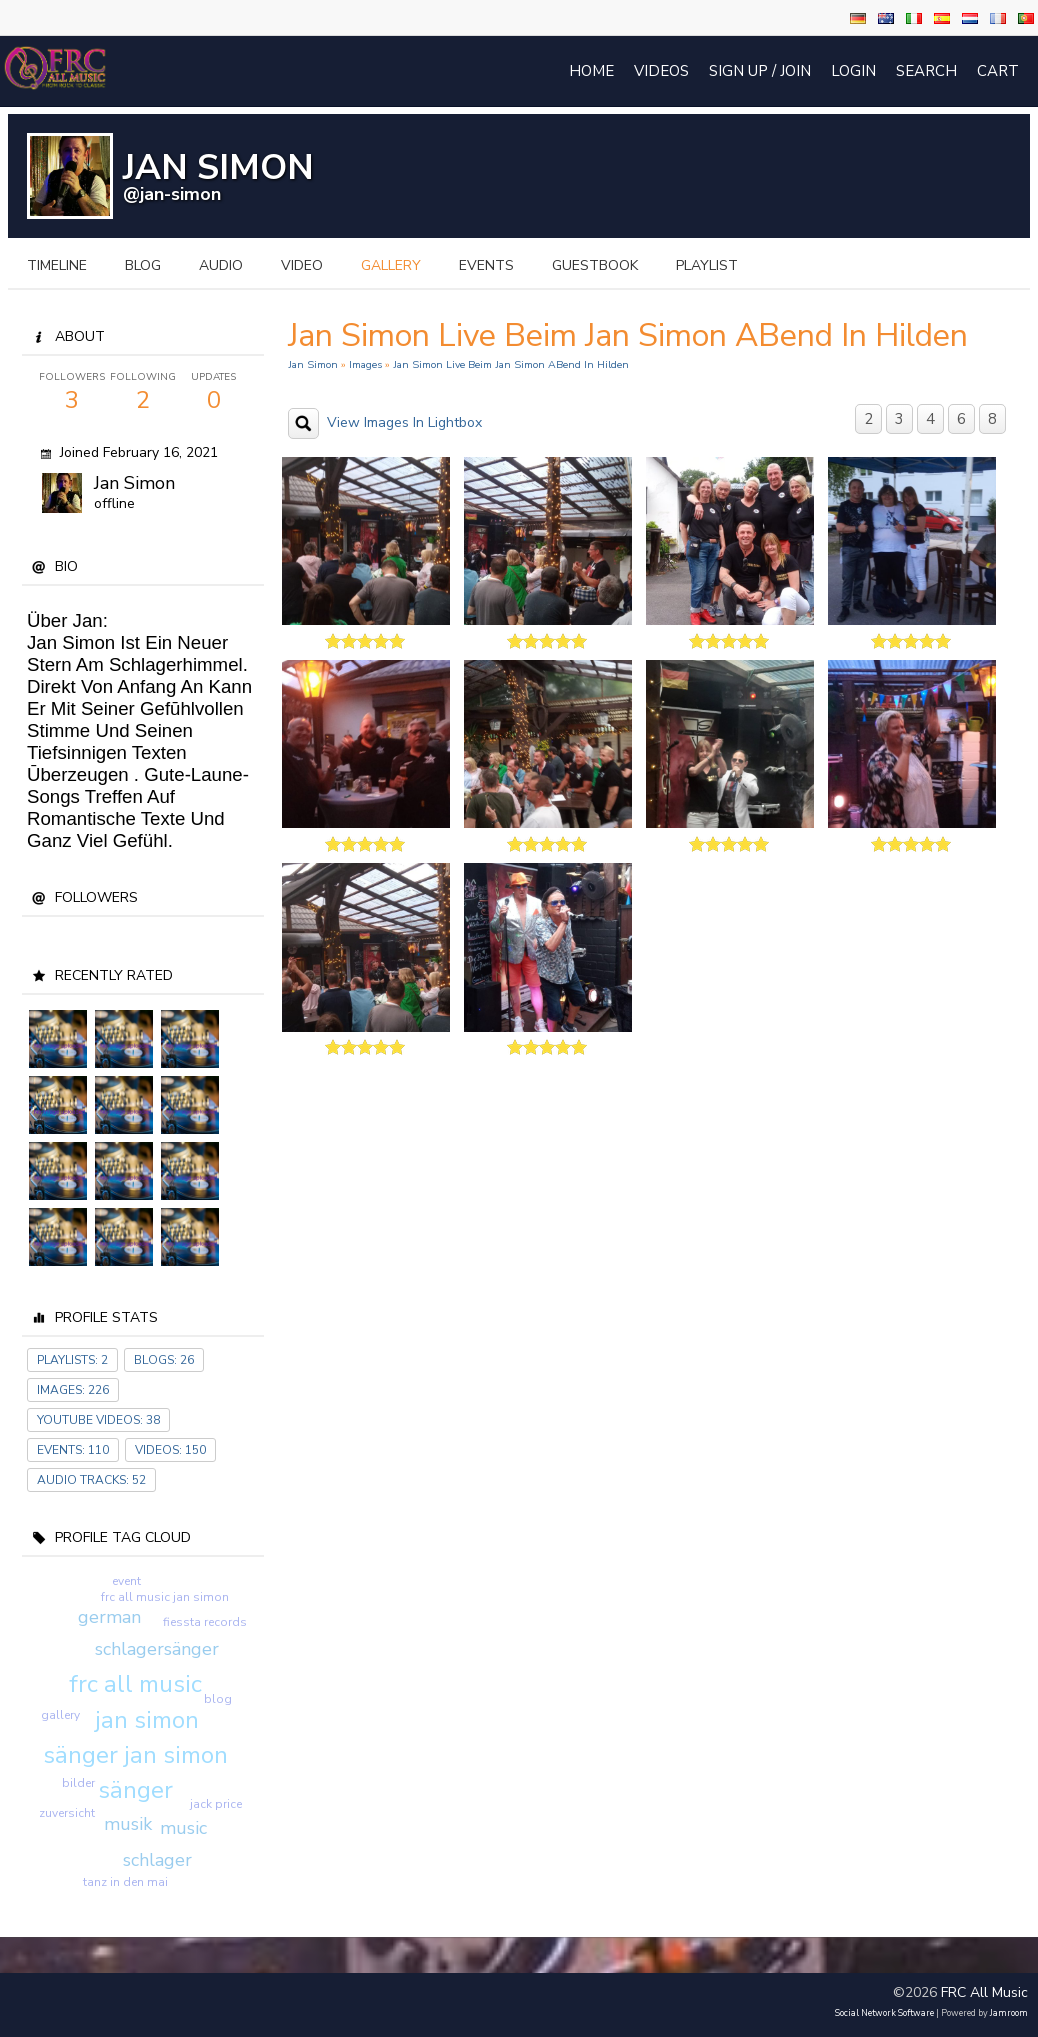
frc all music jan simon (165, 1597)
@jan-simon (172, 194)
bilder (78, 1783)
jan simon (147, 1720)
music (183, 1828)
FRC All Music (984, 1992)
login (853, 71)
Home (591, 71)
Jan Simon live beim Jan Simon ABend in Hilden (511, 364)
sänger (135, 1790)
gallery (391, 265)
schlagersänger (157, 1649)
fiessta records (205, 1622)
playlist (707, 265)
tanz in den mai (125, 1882)
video (302, 265)
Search (926, 71)
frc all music (135, 1684)
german (109, 1617)
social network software (884, 2013)
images (365, 364)
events (486, 265)
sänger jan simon (135, 1755)
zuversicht (67, 1813)
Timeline (57, 265)
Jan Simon (134, 483)
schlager (157, 1860)
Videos (661, 71)
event (126, 1581)
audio (221, 265)
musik (128, 1824)
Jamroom (1009, 2013)
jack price (216, 1804)
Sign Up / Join (760, 71)
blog (143, 265)
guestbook (595, 265)
